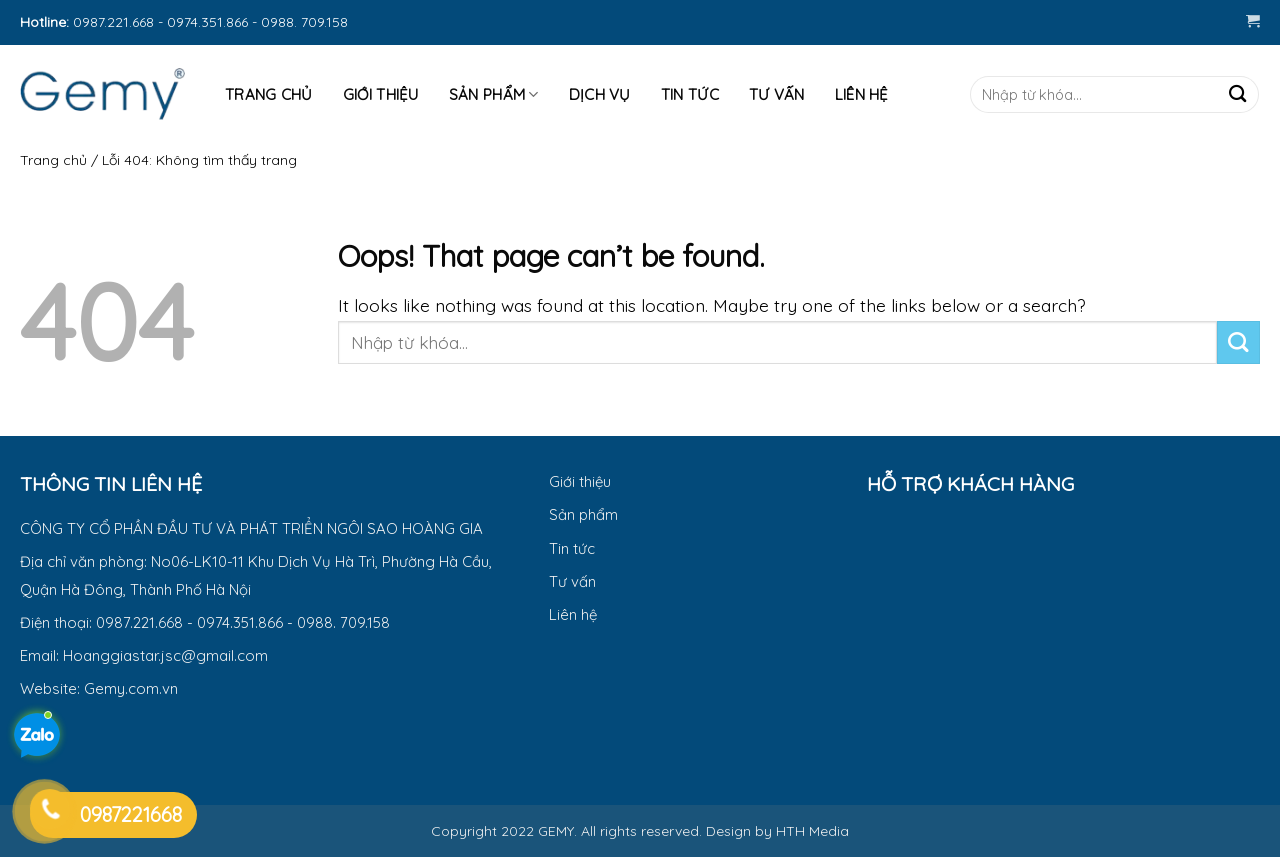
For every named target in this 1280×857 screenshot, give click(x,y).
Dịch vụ (600, 94)
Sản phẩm (494, 95)
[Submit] (1237, 94)
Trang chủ (53, 160)
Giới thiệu (381, 94)
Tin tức (690, 94)
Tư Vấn (777, 94)
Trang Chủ (269, 94)
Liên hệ (862, 94)
